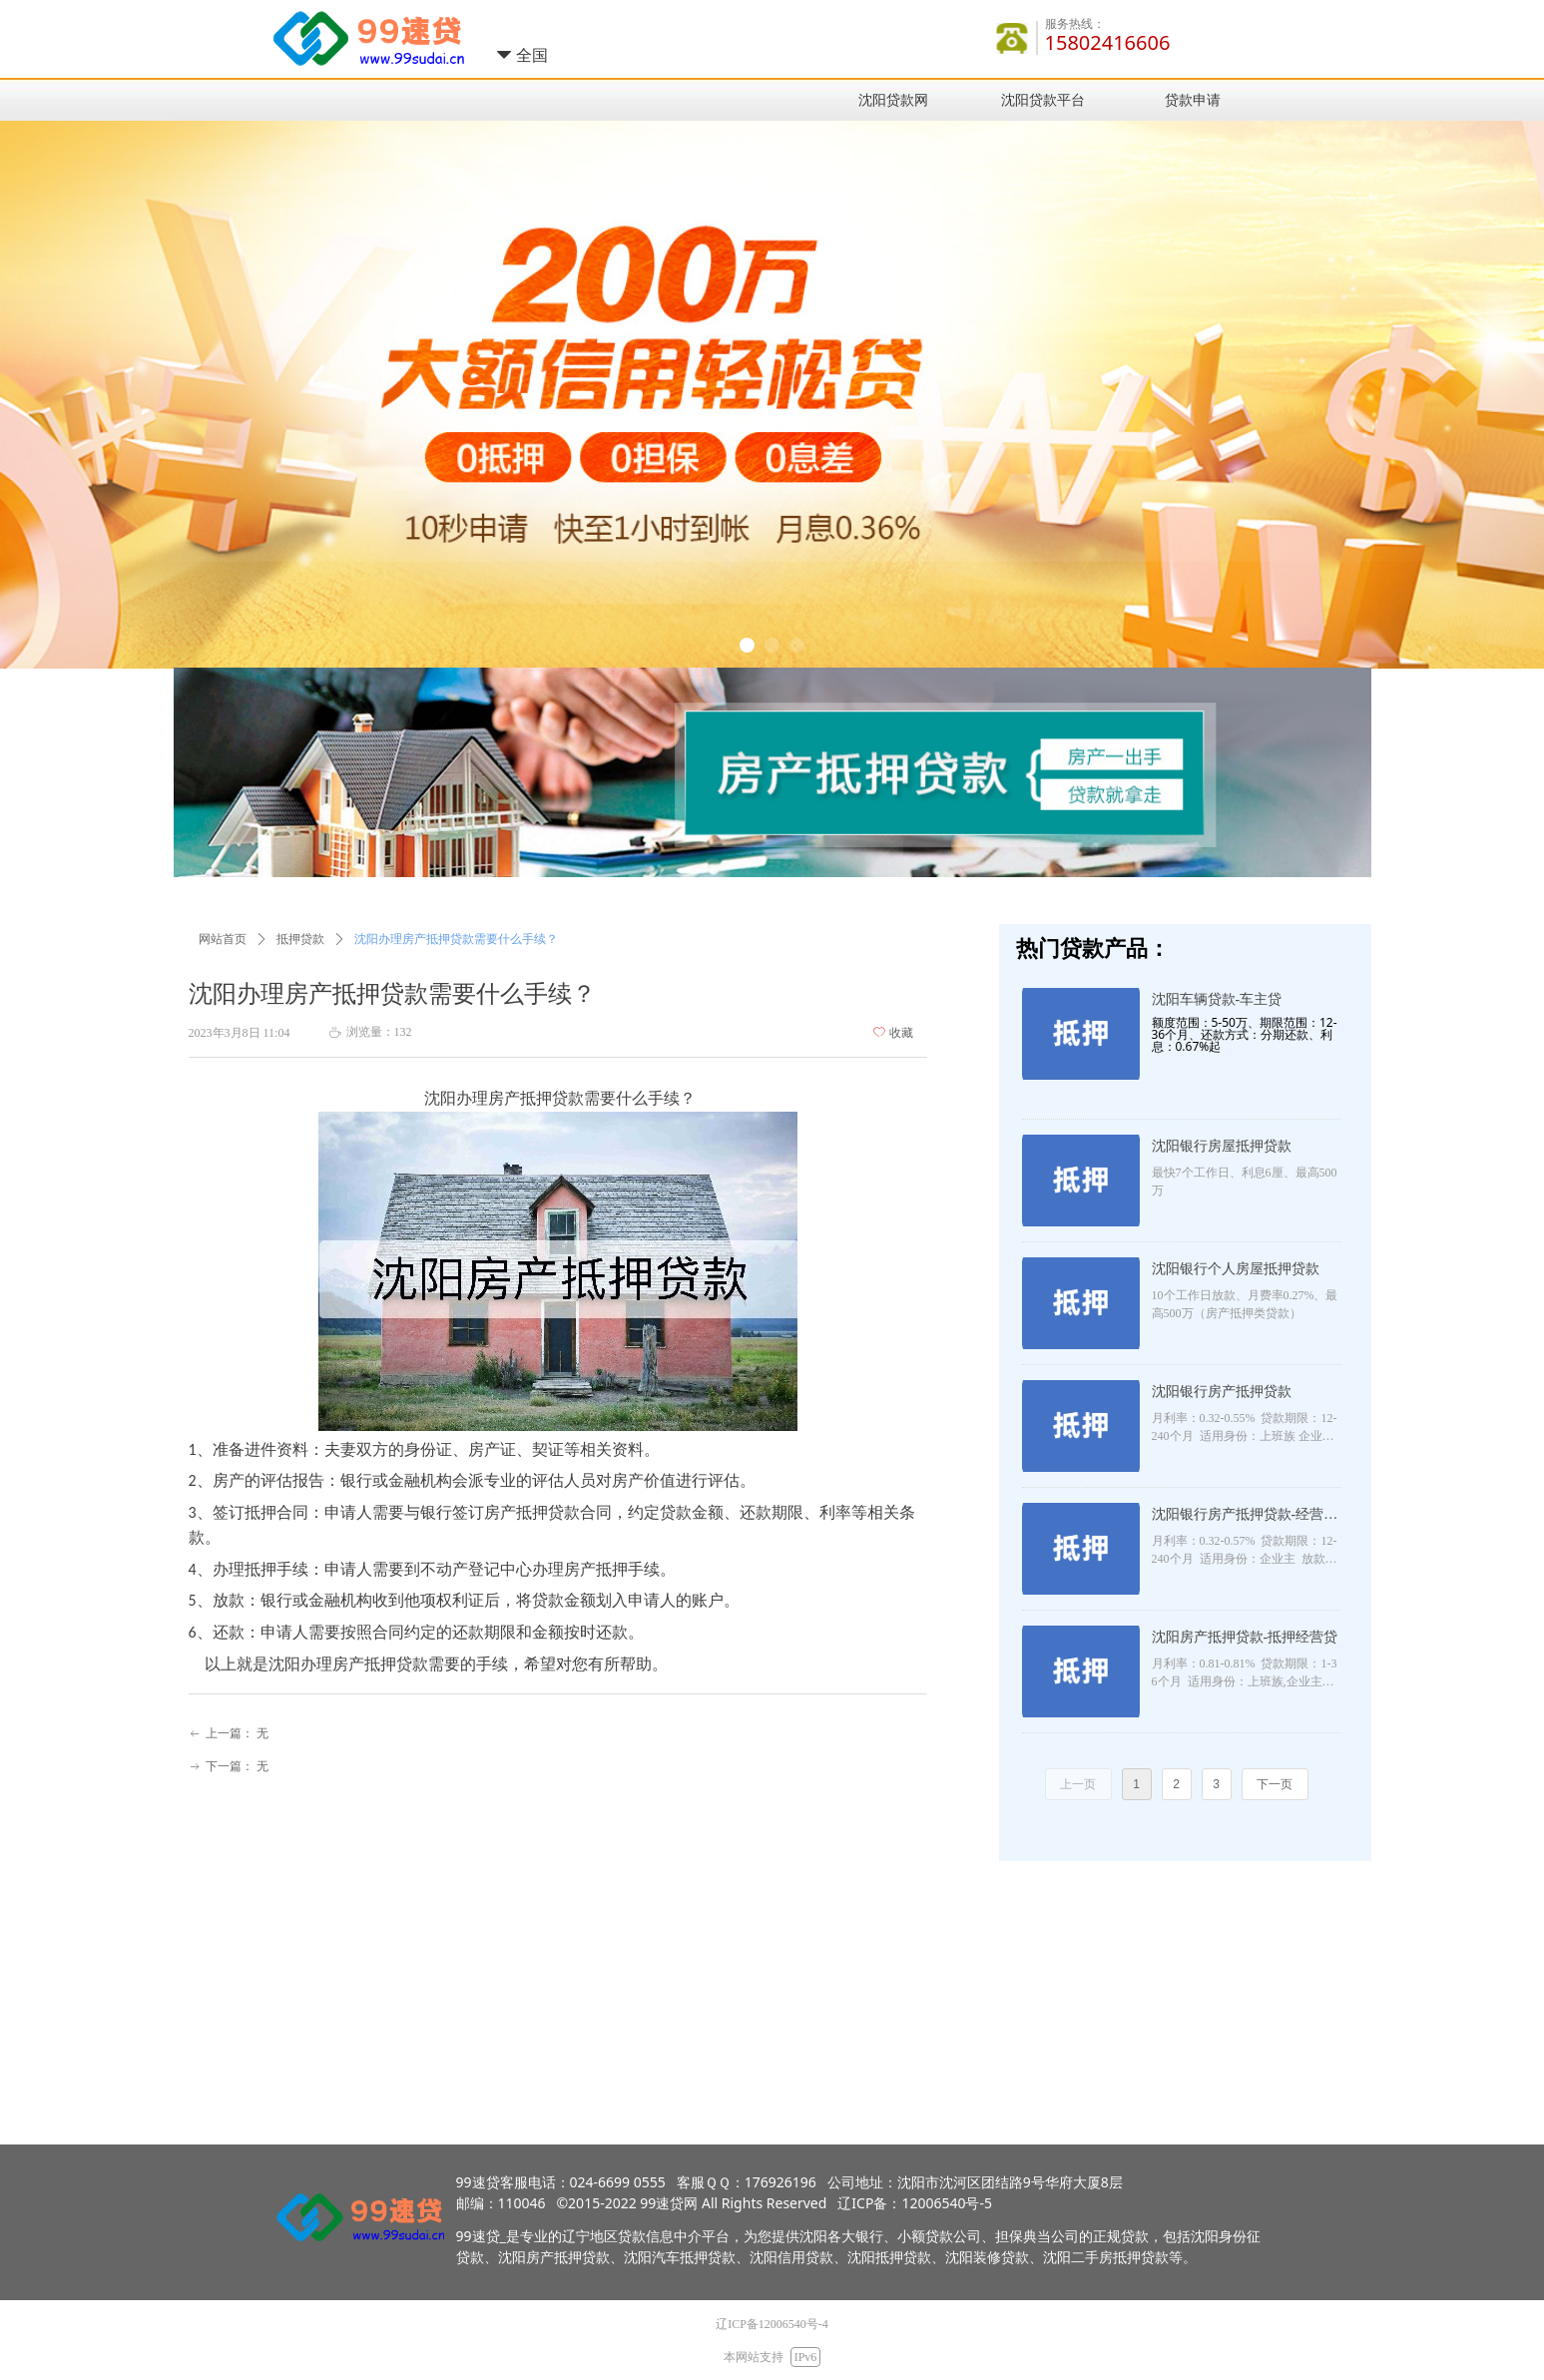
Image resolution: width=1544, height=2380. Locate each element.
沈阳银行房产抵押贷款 (1221, 1391)
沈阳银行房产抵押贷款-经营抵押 (1245, 1517)
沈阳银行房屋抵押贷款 (1221, 1146)
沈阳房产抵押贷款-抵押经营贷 (1245, 1637)
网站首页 (223, 939)
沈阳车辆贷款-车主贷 (1217, 999)
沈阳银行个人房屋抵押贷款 (1235, 1268)
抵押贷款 (300, 939)
